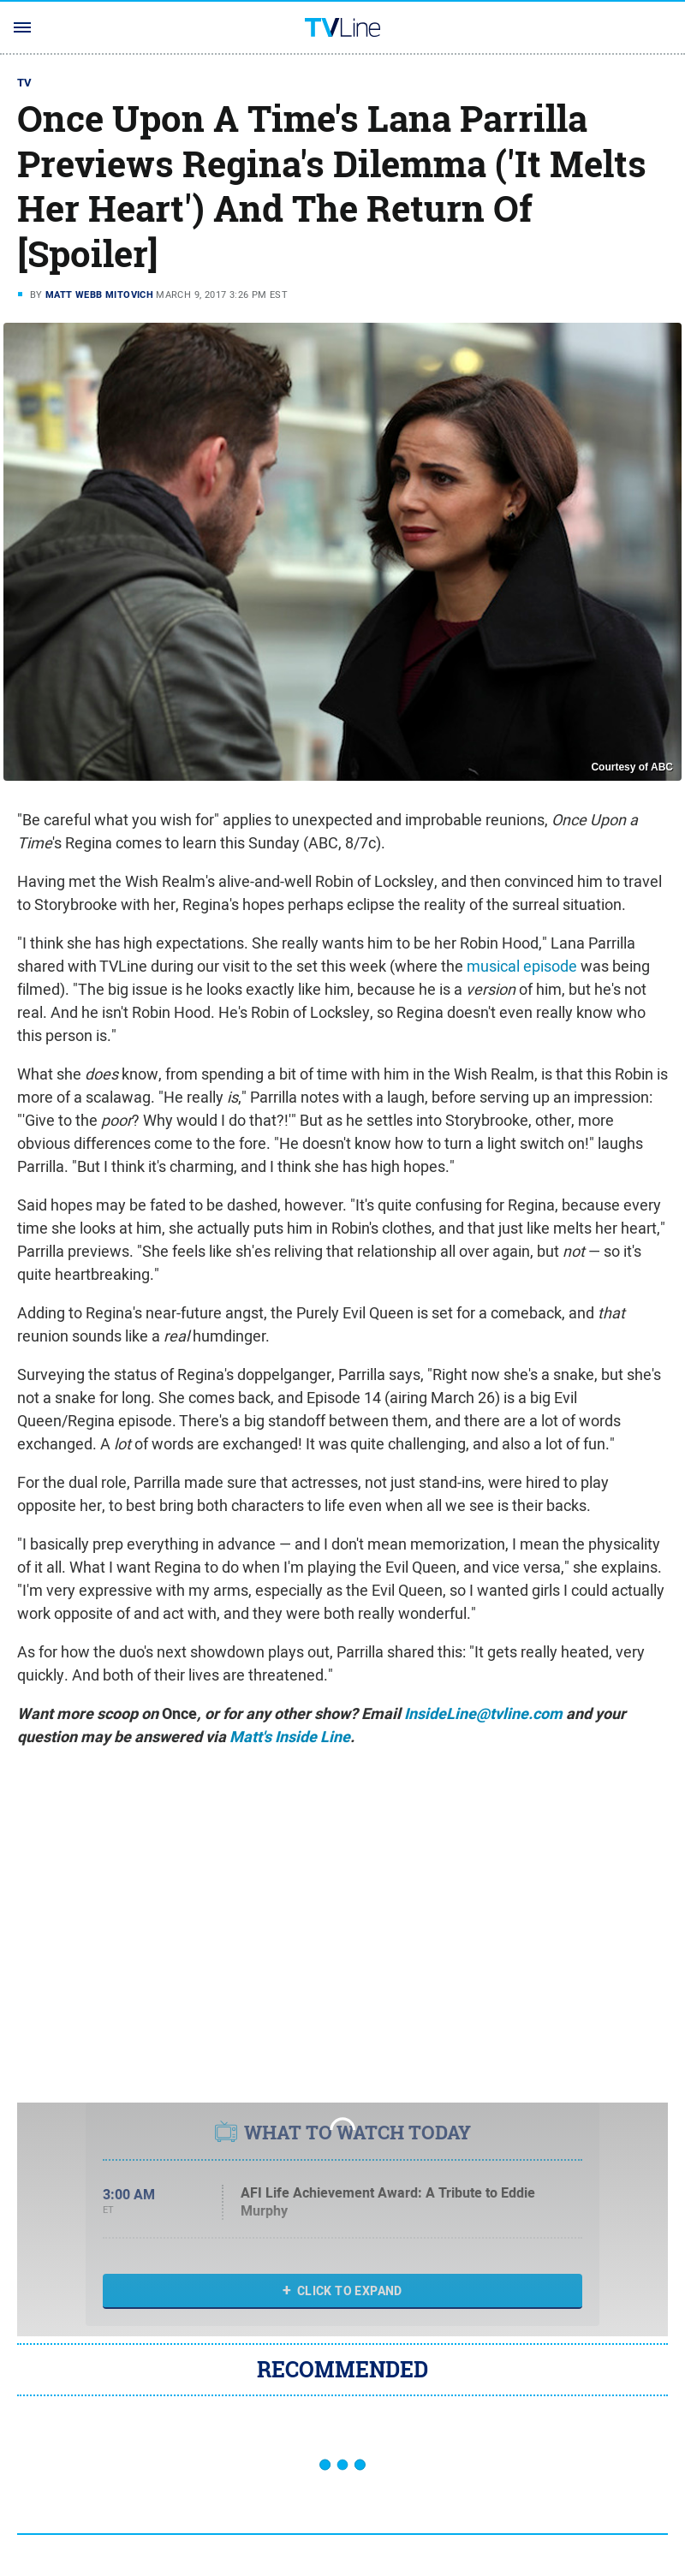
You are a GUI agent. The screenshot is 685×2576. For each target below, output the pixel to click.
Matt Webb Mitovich (99, 294)
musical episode (522, 966)
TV (25, 82)
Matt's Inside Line (289, 1737)
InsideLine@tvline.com (483, 1714)
